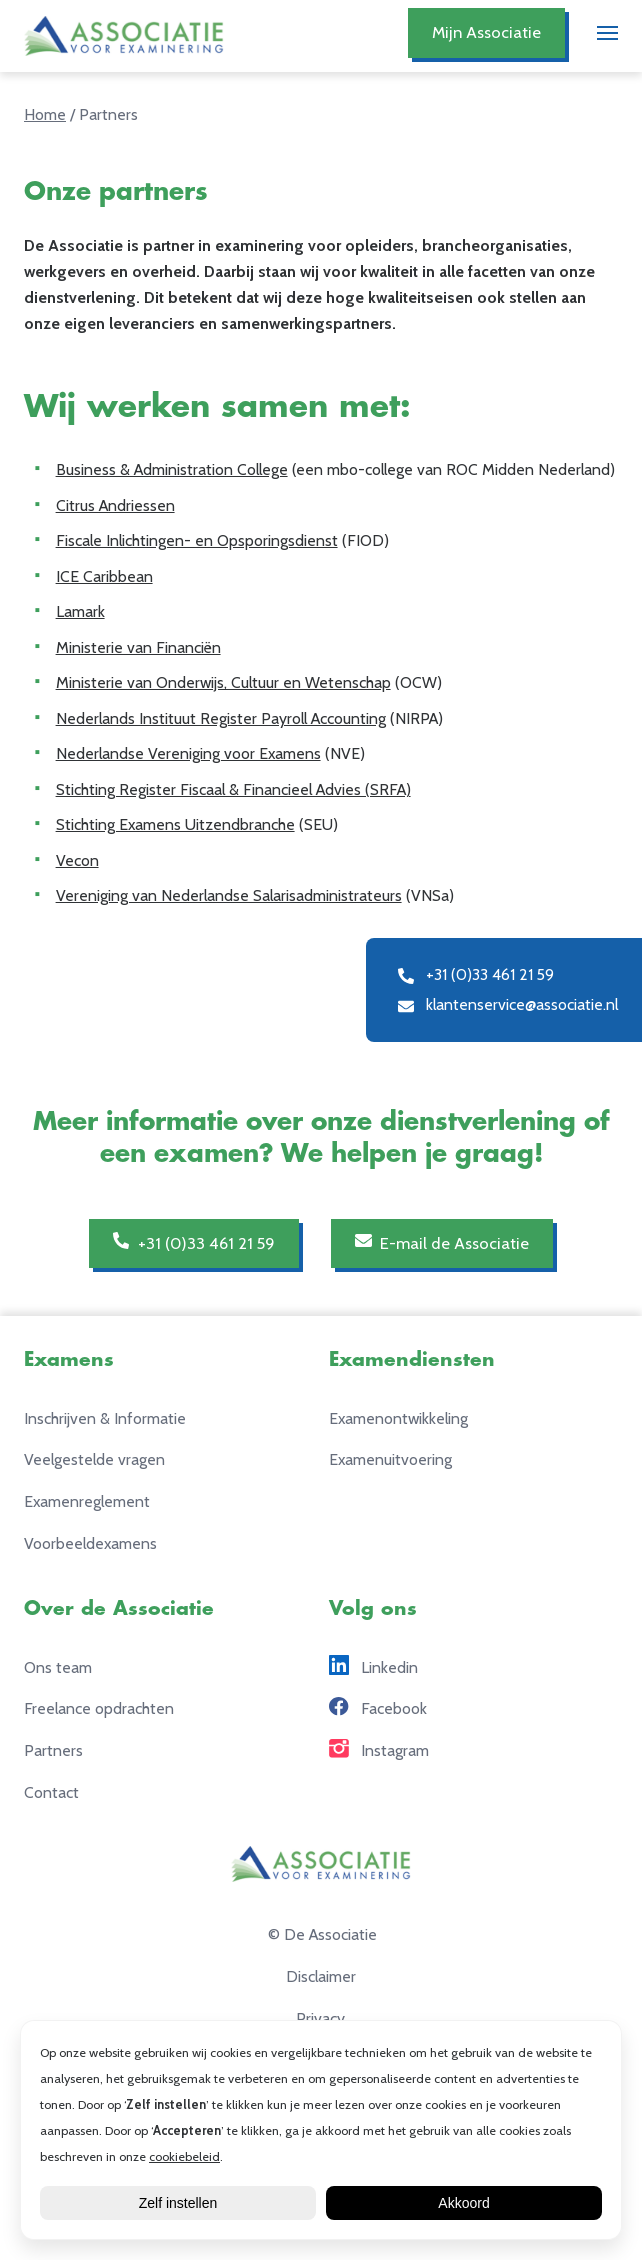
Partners (53, 1750)
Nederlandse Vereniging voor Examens (188, 753)
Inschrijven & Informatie (105, 1418)
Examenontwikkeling (398, 1418)
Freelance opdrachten (99, 1708)
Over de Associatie (119, 1608)
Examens (69, 1359)
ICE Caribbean (104, 576)
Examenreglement (87, 1501)
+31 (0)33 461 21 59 (194, 1242)
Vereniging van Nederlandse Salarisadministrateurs (229, 895)
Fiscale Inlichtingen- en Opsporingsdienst (197, 540)
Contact (51, 1792)
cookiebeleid (184, 2156)
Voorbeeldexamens (90, 1543)
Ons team (58, 1667)
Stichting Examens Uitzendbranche (175, 824)
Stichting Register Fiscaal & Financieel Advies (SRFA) (233, 789)
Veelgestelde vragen (94, 1459)
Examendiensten (412, 1359)
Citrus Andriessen (115, 505)
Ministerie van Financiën (138, 647)
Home (45, 114)
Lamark (80, 611)
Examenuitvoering (390, 1459)
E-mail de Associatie (442, 1242)
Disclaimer (321, 1976)
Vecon (77, 860)
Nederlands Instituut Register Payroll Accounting (221, 718)
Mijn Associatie (486, 32)
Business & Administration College (172, 469)
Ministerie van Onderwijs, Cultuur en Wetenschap (223, 682)
